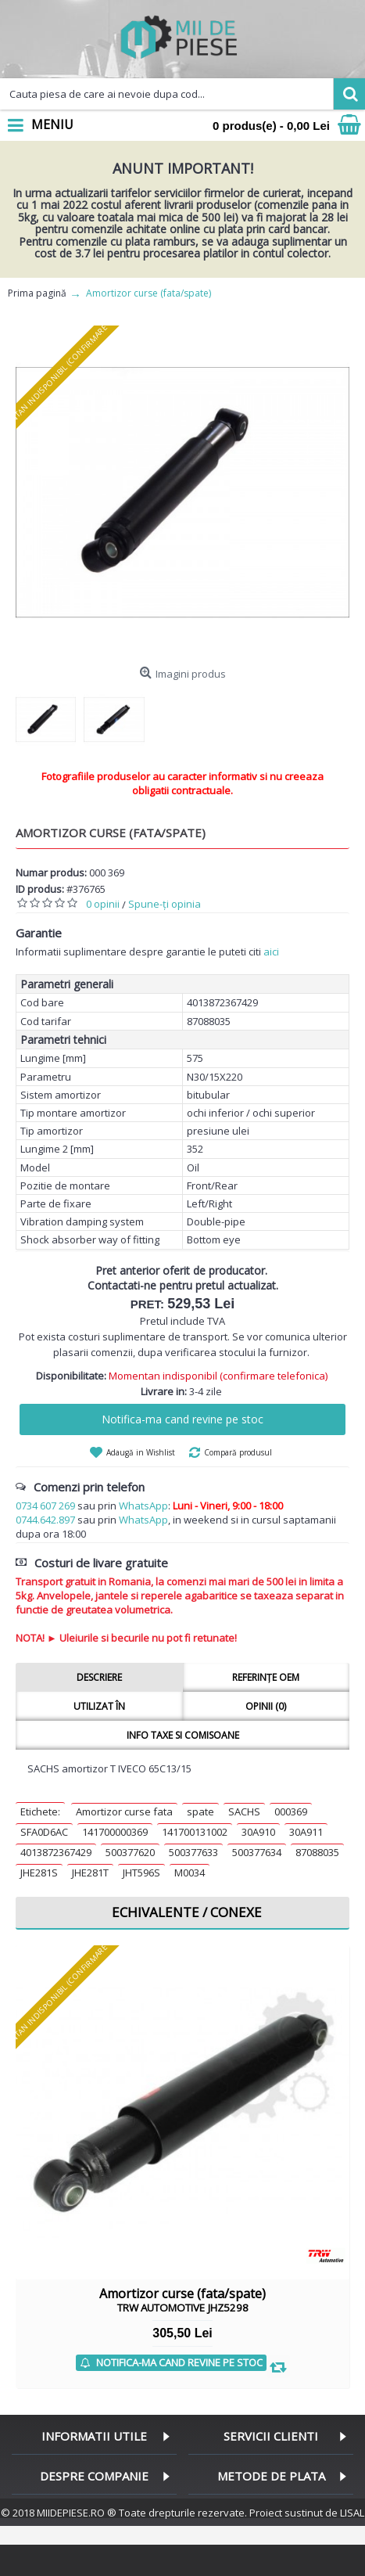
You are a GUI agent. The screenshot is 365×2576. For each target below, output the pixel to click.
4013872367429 (55, 1852)
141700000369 (115, 1832)
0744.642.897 (45, 1520)
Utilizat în (99, 1706)
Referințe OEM (265, 1677)
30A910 (258, 1832)
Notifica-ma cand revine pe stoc (182, 1419)
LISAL (352, 2513)
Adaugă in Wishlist (140, 1452)
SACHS (244, 1811)
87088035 (317, 1852)
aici (271, 951)
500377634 (256, 1852)
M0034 (189, 1872)
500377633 (193, 1852)
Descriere (99, 1677)
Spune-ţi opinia (164, 904)
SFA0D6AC (44, 1832)
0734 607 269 (45, 1505)
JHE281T (90, 1872)
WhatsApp (143, 1505)
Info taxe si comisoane (183, 1735)
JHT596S (141, 1872)
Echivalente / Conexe (187, 1912)
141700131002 (194, 1832)
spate (200, 1811)
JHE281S (39, 1872)
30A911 (306, 1832)
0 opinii (103, 904)
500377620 (130, 1852)
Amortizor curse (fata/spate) (182, 2300)
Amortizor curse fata (124, 1811)
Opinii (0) (265, 1706)
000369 (290, 1811)
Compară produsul (238, 1452)
